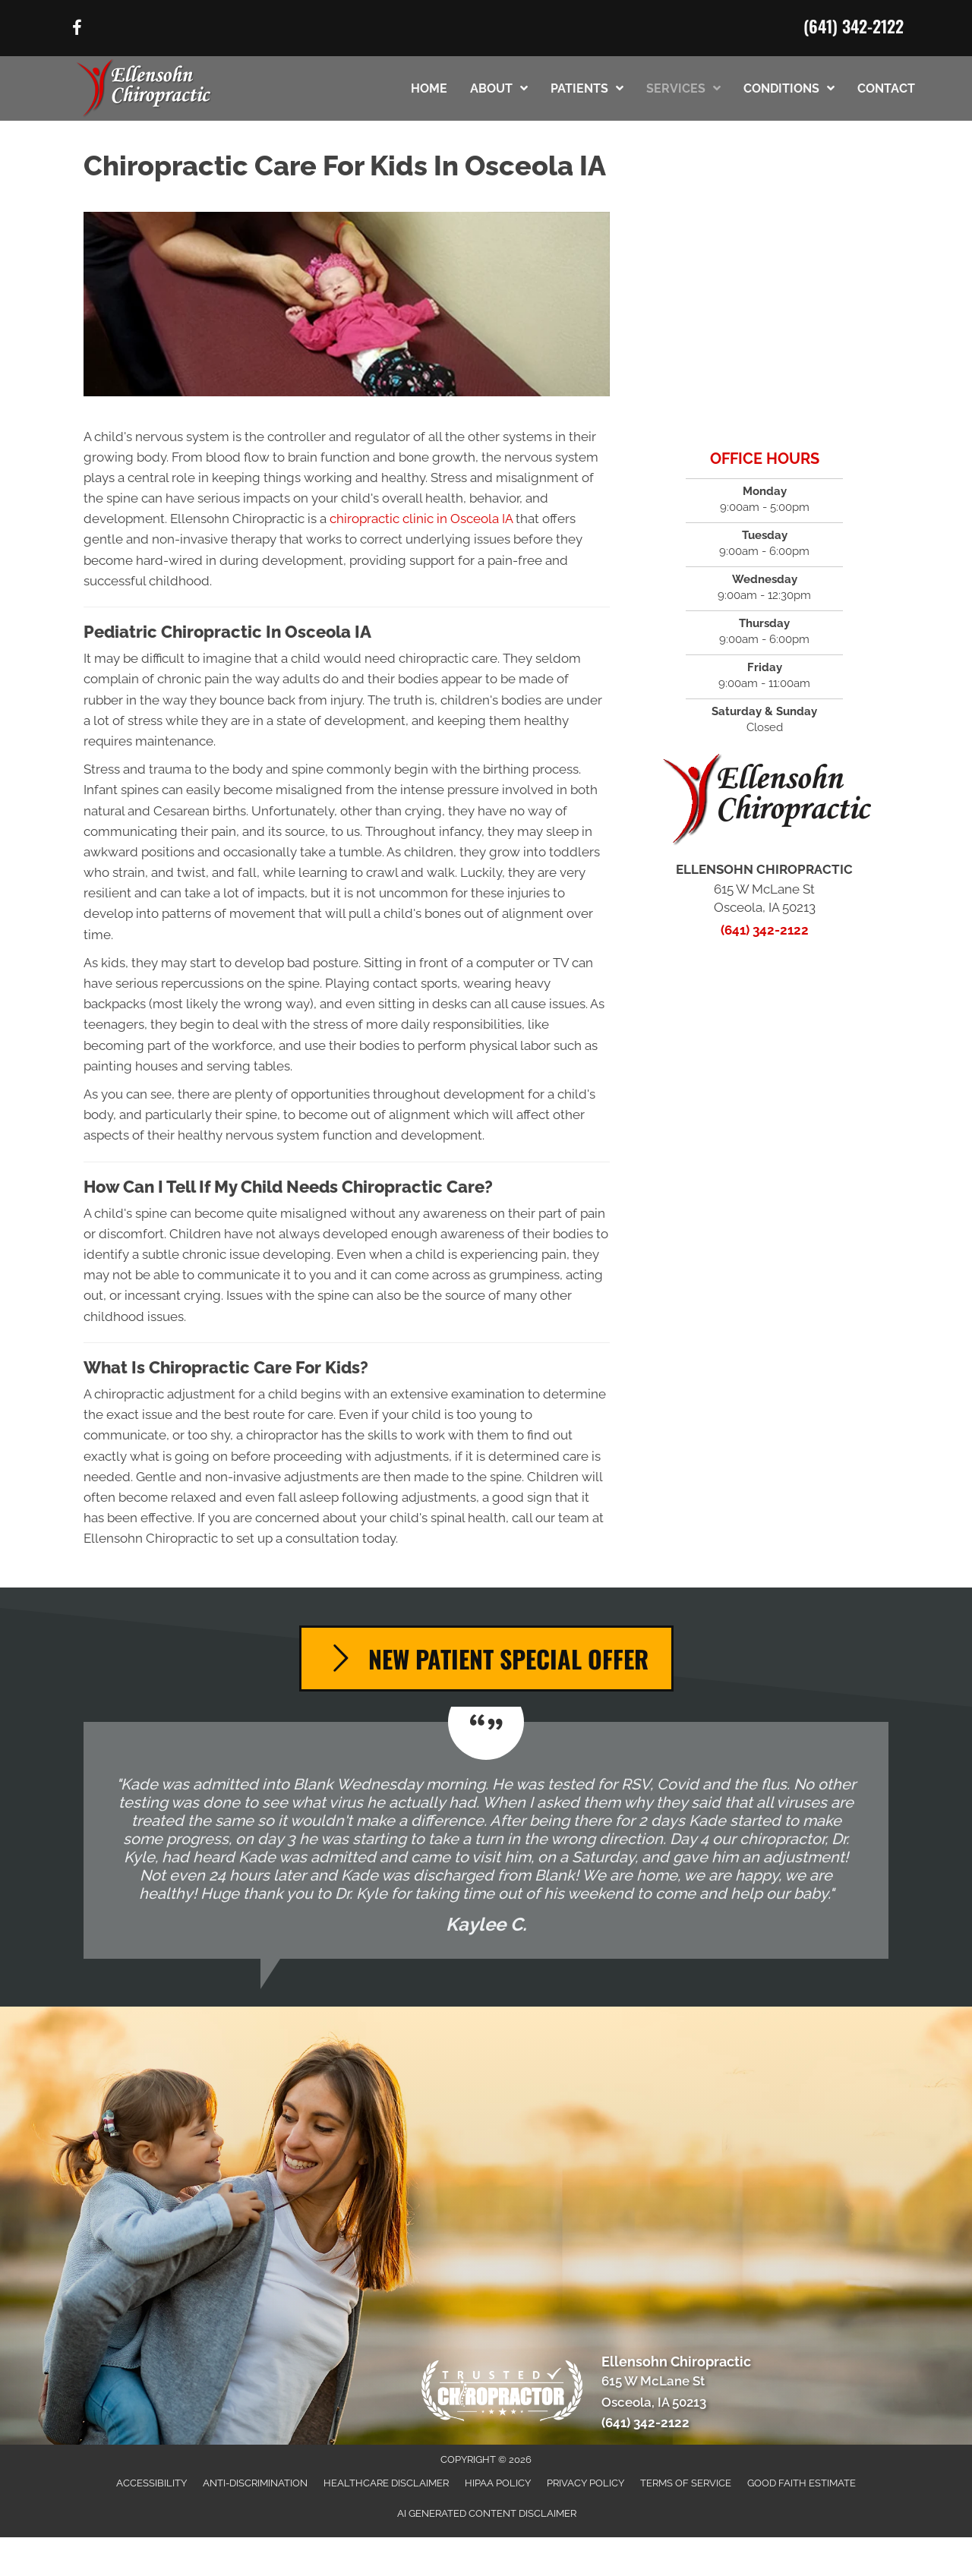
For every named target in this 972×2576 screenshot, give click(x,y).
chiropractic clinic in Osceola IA (421, 518)
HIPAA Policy (498, 2483)
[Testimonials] (486, 1840)
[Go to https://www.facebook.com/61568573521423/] (76, 30)
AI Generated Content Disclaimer (486, 2513)
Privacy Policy (585, 2483)
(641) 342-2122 (853, 26)
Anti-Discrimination (255, 2483)
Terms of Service (685, 2483)
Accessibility (151, 2483)
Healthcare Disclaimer (386, 2483)
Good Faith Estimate (801, 2483)
